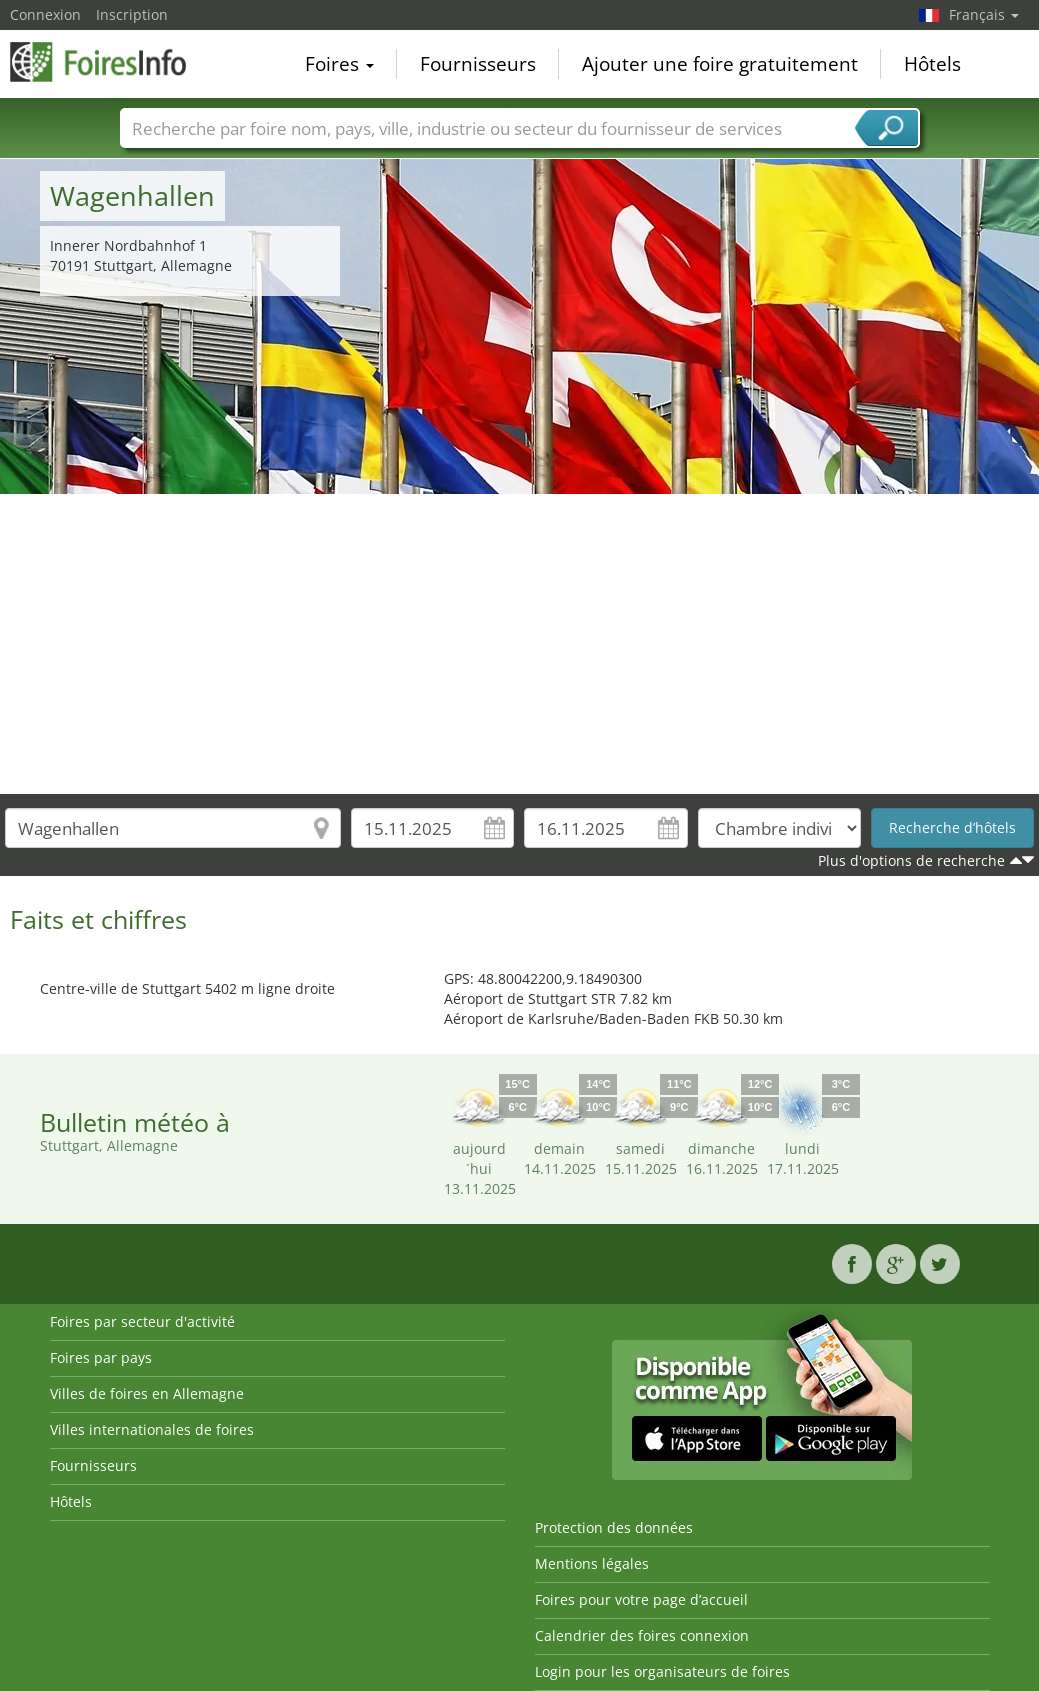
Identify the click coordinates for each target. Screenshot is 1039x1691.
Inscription (132, 14)
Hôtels (932, 64)
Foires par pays (101, 1357)
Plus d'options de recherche (911, 860)
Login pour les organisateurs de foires (662, 1671)
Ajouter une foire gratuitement (720, 64)
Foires (339, 64)
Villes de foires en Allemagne (147, 1393)
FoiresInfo (110, 62)
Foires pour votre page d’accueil (641, 1599)
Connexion (45, 14)
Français (984, 14)
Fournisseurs (478, 64)
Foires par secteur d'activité (142, 1321)
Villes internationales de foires (152, 1429)
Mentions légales (592, 1563)
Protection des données (614, 1527)
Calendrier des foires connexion (642, 1635)
